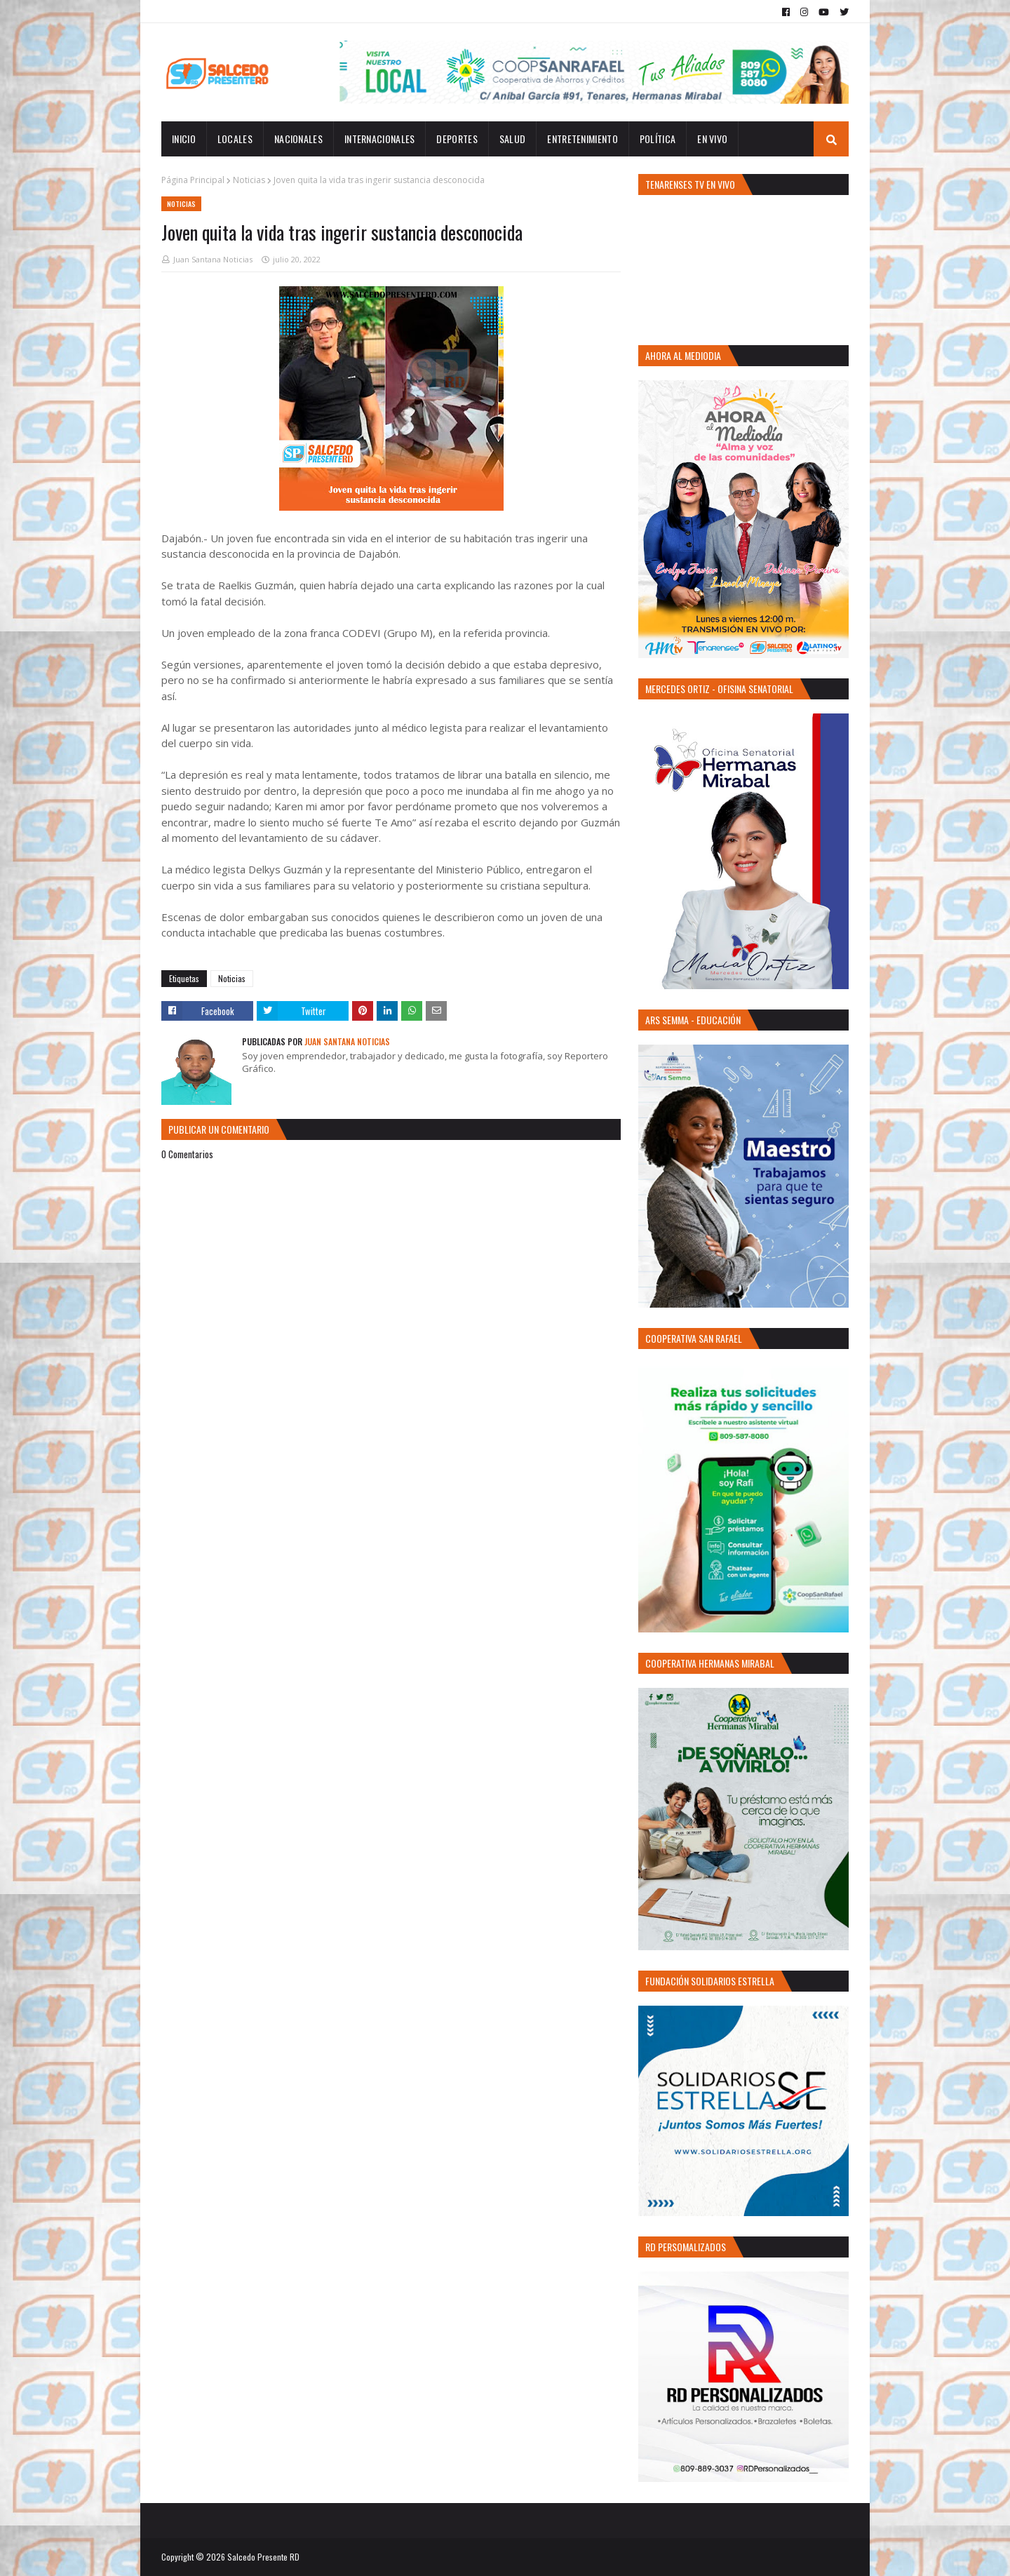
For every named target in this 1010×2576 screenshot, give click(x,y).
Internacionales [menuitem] (379, 138)
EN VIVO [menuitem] (712, 138)
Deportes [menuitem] (456, 138)
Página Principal (192, 180)
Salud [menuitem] (512, 138)
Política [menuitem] (657, 138)
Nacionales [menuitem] (298, 138)
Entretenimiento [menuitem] (582, 138)
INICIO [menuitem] (184, 138)
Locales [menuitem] (234, 138)
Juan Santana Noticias (212, 259)
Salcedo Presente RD (263, 2557)
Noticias (249, 180)
